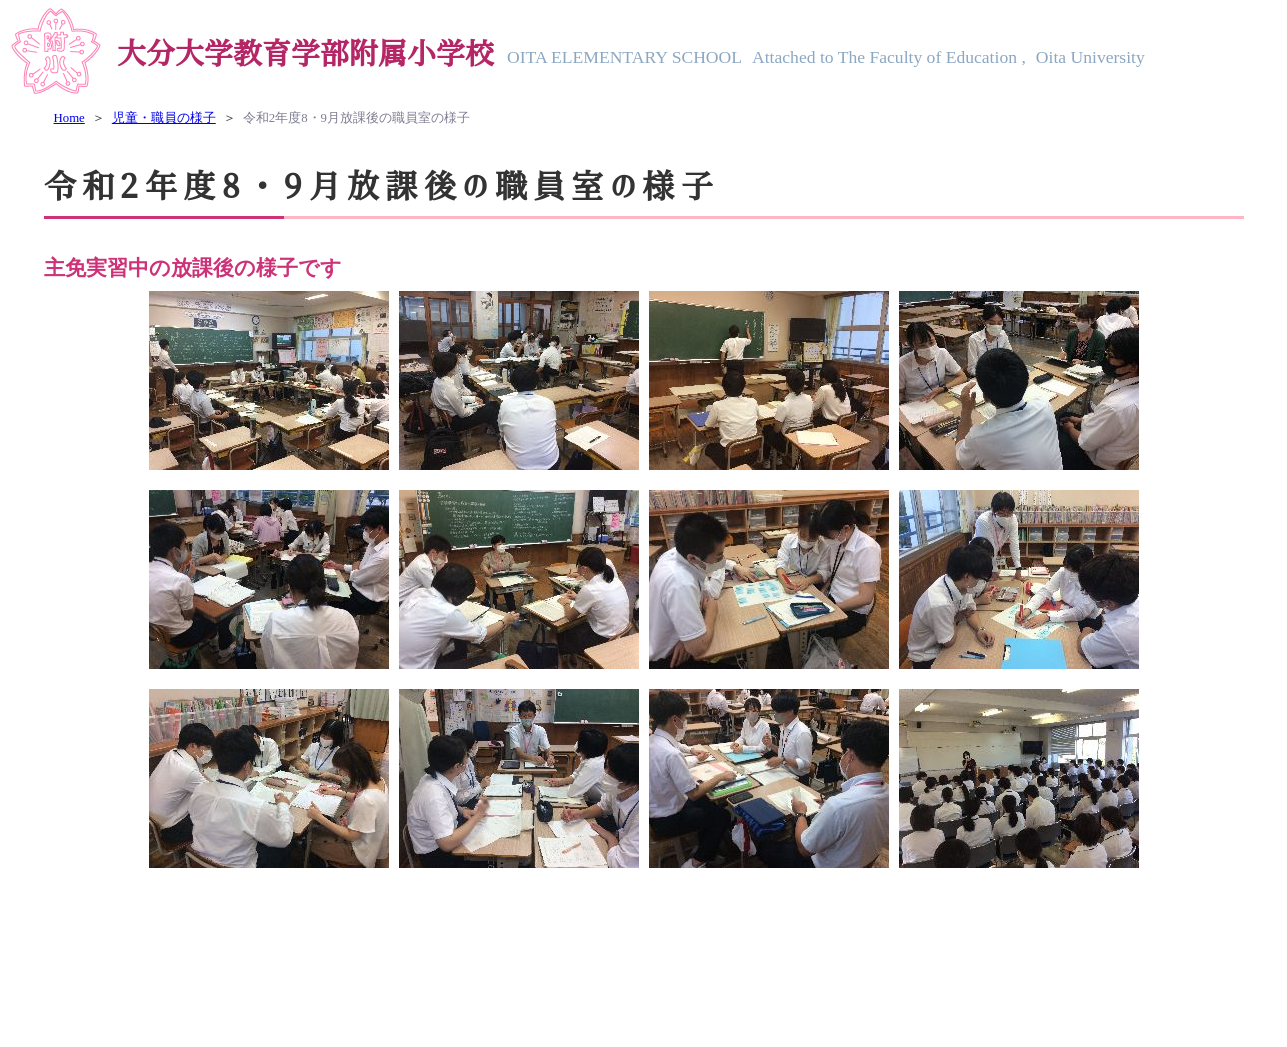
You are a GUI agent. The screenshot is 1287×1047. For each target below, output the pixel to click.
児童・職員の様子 (164, 118)
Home (69, 118)
